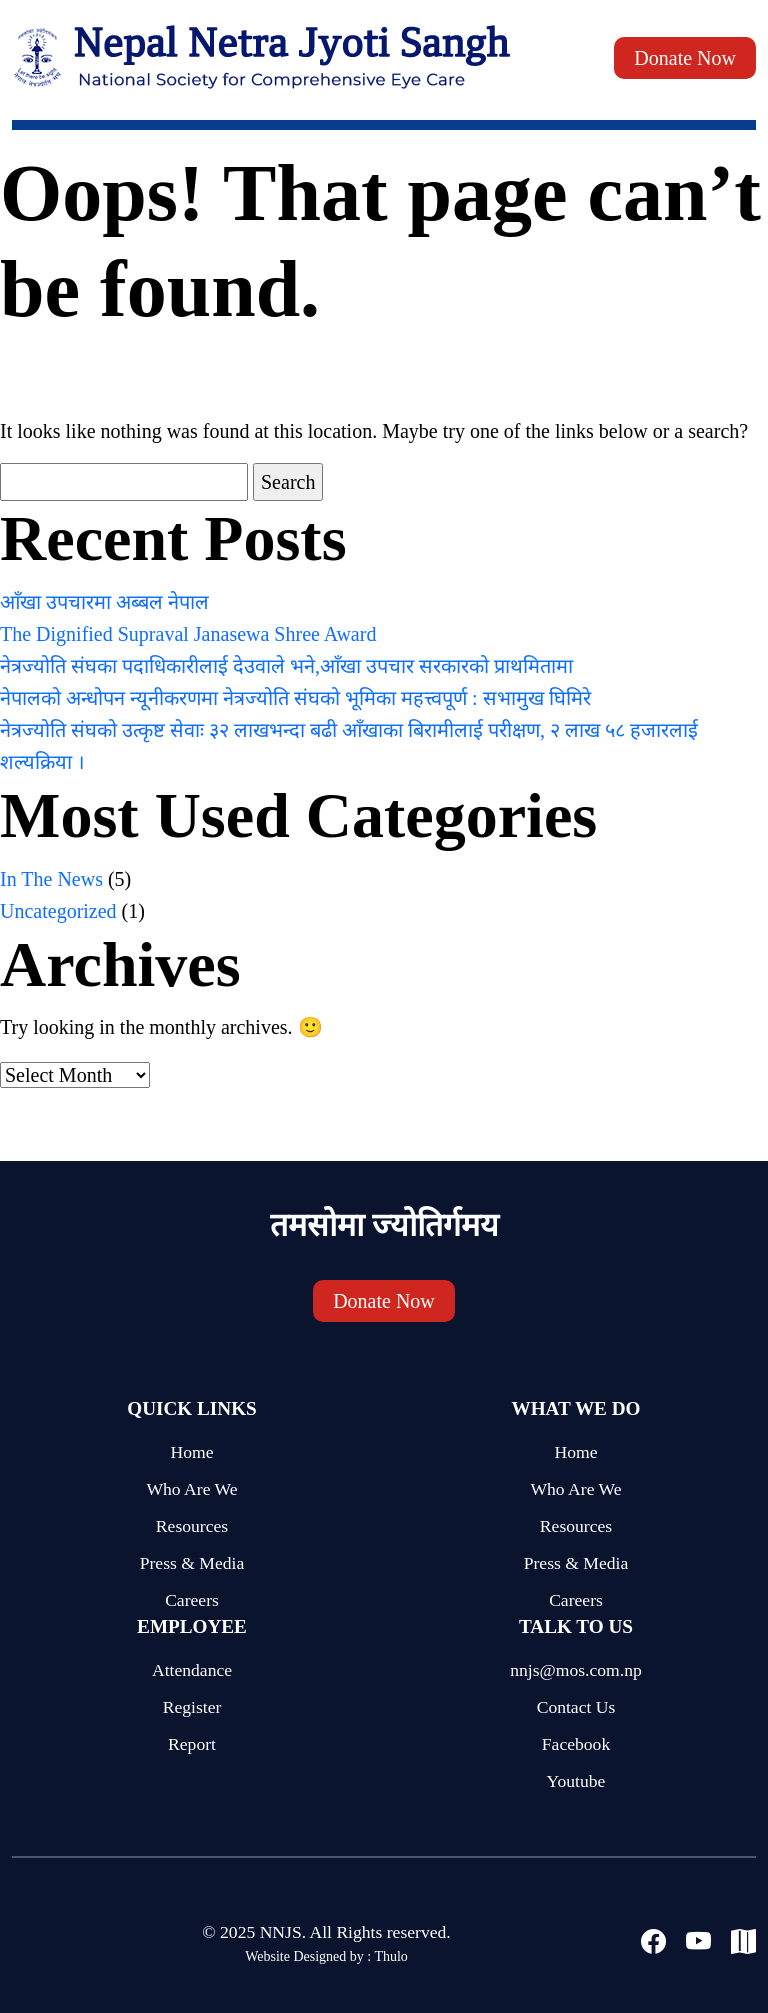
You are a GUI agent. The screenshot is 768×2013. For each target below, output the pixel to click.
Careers (192, 1600)
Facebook (576, 1744)
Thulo (390, 1956)
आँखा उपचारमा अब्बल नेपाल (104, 602)
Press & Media (192, 1563)
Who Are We (191, 1489)
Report (192, 1744)
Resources (192, 1526)
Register (192, 1707)
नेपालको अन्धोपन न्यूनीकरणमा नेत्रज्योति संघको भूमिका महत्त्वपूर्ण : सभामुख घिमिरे (295, 698)
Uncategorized (58, 911)
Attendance (192, 1670)
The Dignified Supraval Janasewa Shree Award (188, 634)
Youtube (576, 1781)
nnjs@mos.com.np (576, 1670)
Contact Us (576, 1707)
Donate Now (685, 58)
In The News (51, 879)
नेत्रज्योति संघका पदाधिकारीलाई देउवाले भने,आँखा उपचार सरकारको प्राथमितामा (286, 666)
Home (192, 1452)
